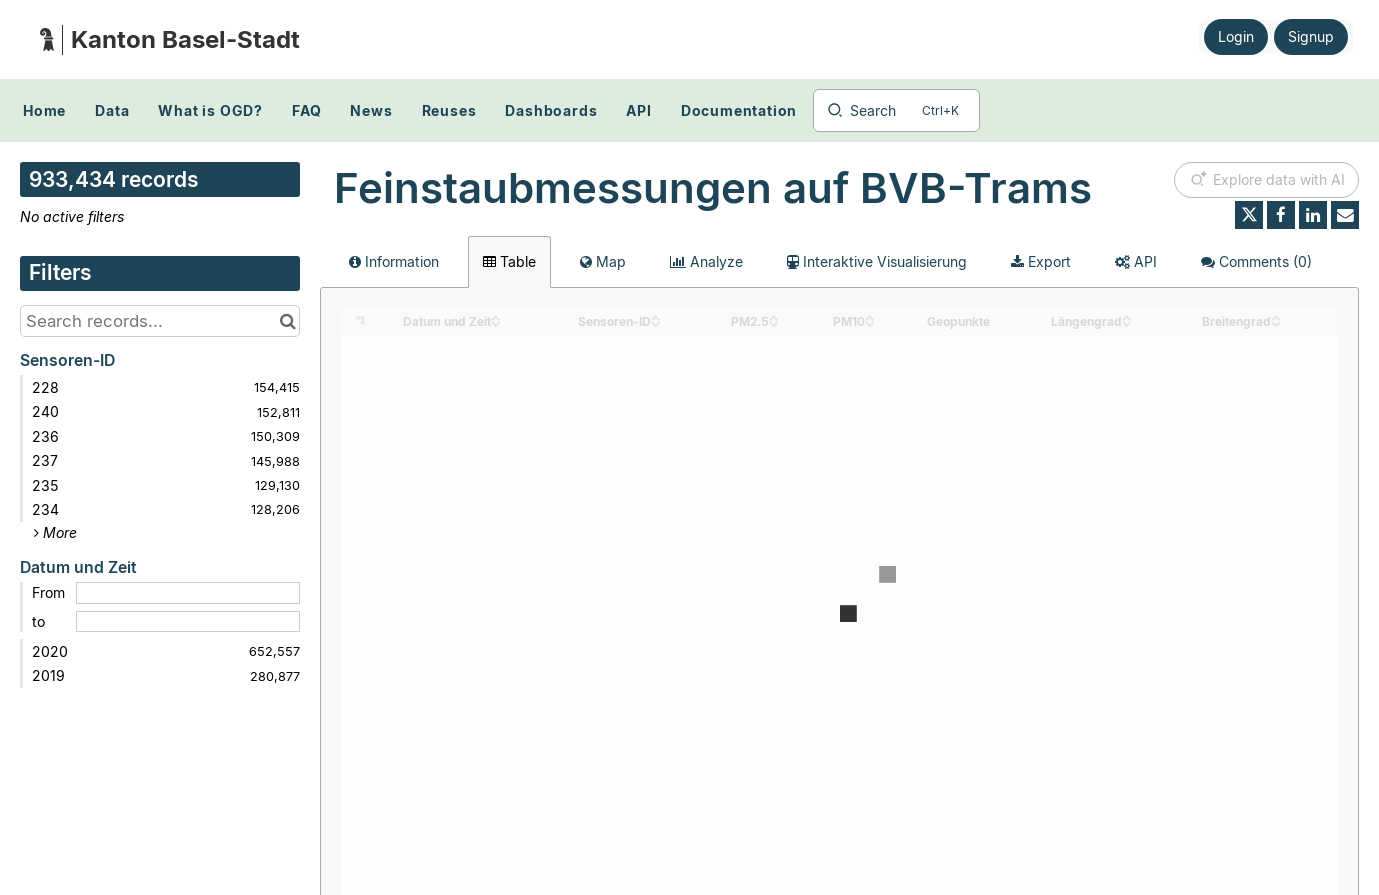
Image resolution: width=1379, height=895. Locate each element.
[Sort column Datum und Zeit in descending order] (496, 322)
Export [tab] (1041, 261)
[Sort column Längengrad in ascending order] (1127, 316)
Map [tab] (603, 261)
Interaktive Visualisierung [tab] (877, 261)
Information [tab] (394, 261)
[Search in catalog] (287, 321)
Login (1236, 36)
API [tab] (1136, 261)
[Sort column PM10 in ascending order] (870, 316)
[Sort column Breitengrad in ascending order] (1276, 316)
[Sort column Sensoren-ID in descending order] (656, 322)
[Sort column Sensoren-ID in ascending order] (656, 316)
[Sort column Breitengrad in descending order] (1276, 322)
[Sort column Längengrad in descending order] (1127, 322)
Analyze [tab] (706, 261)
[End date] (188, 622)
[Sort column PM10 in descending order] (870, 322)
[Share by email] (1345, 215)
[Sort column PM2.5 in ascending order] (774, 316)
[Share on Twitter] (1249, 215)
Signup (1311, 36)
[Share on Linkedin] (1313, 215)
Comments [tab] (1256, 261)
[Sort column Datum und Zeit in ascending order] (496, 316)
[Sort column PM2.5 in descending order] (774, 322)
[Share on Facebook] (1281, 215)
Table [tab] (509, 261)
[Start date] (188, 593)
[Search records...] (160, 321)
